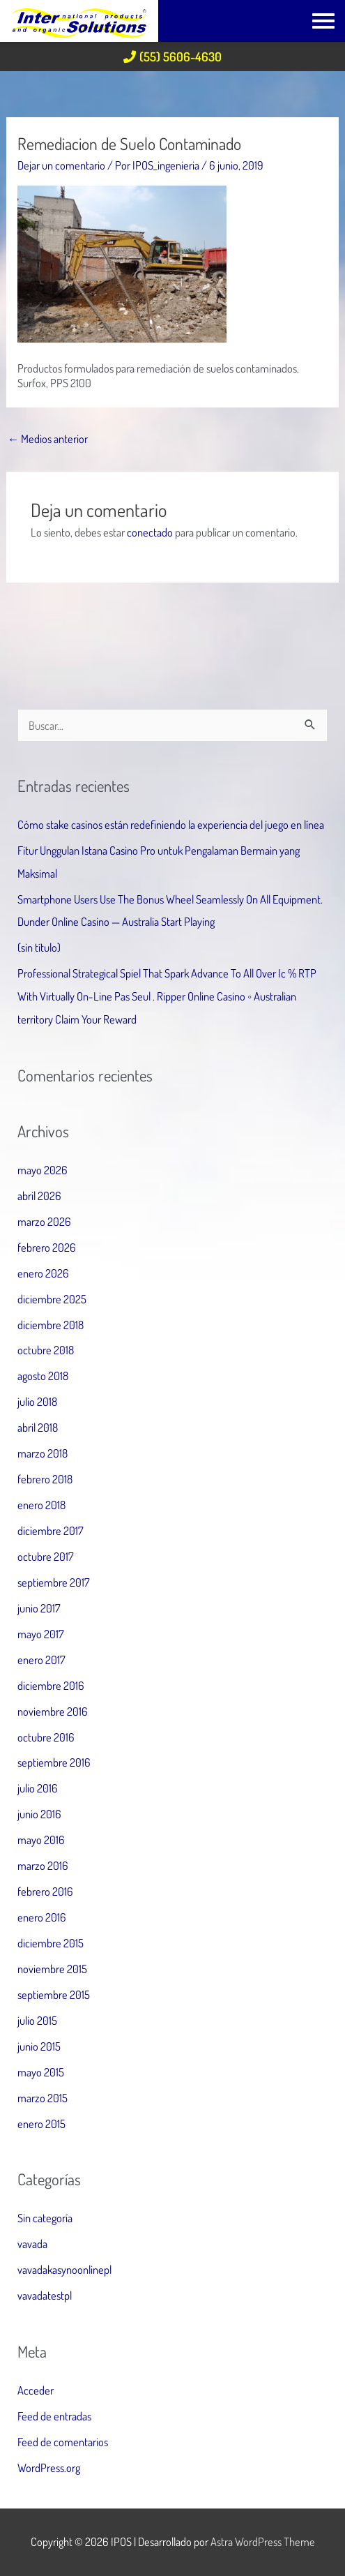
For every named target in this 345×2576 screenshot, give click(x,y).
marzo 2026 (44, 1221)
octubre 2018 (45, 1349)
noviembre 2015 (52, 1968)
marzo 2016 (42, 1865)
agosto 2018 (42, 1375)
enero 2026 (43, 1273)
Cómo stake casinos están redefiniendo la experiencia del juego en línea (170, 824)
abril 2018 (37, 1427)
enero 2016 (41, 1917)
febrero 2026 (46, 1247)
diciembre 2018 (50, 1324)
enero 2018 (41, 1504)
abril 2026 (39, 1195)
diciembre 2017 (50, 1530)
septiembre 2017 (53, 1582)
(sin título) (39, 947)
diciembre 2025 (51, 1298)
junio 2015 (39, 2046)
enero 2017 (41, 1659)
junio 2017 (39, 1608)
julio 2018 (37, 1401)
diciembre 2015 (50, 1942)
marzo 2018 (42, 1453)
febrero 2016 (45, 1891)
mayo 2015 (40, 2072)
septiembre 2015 (53, 1994)
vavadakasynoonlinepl (64, 2269)
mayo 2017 (40, 1633)
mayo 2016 (41, 1839)
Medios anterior (48, 438)
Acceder (35, 2390)
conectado (150, 532)
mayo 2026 (42, 1169)
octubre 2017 (45, 1556)
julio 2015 (37, 2020)
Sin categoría (44, 2217)
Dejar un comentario (61, 165)
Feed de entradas (54, 2416)
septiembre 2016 (54, 1762)
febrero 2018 (44, 1479)
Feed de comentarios (62, 2441)
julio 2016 (37, 1788)
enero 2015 (41, 2123)
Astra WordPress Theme (262, 2541)
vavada (32, 2243)
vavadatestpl (44, 2295)
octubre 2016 (46, 1737)
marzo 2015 (42, 2097)
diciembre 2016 (50, 1685)
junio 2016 (39, 1813)
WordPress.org (48, 2467)
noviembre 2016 (52, 1711)
